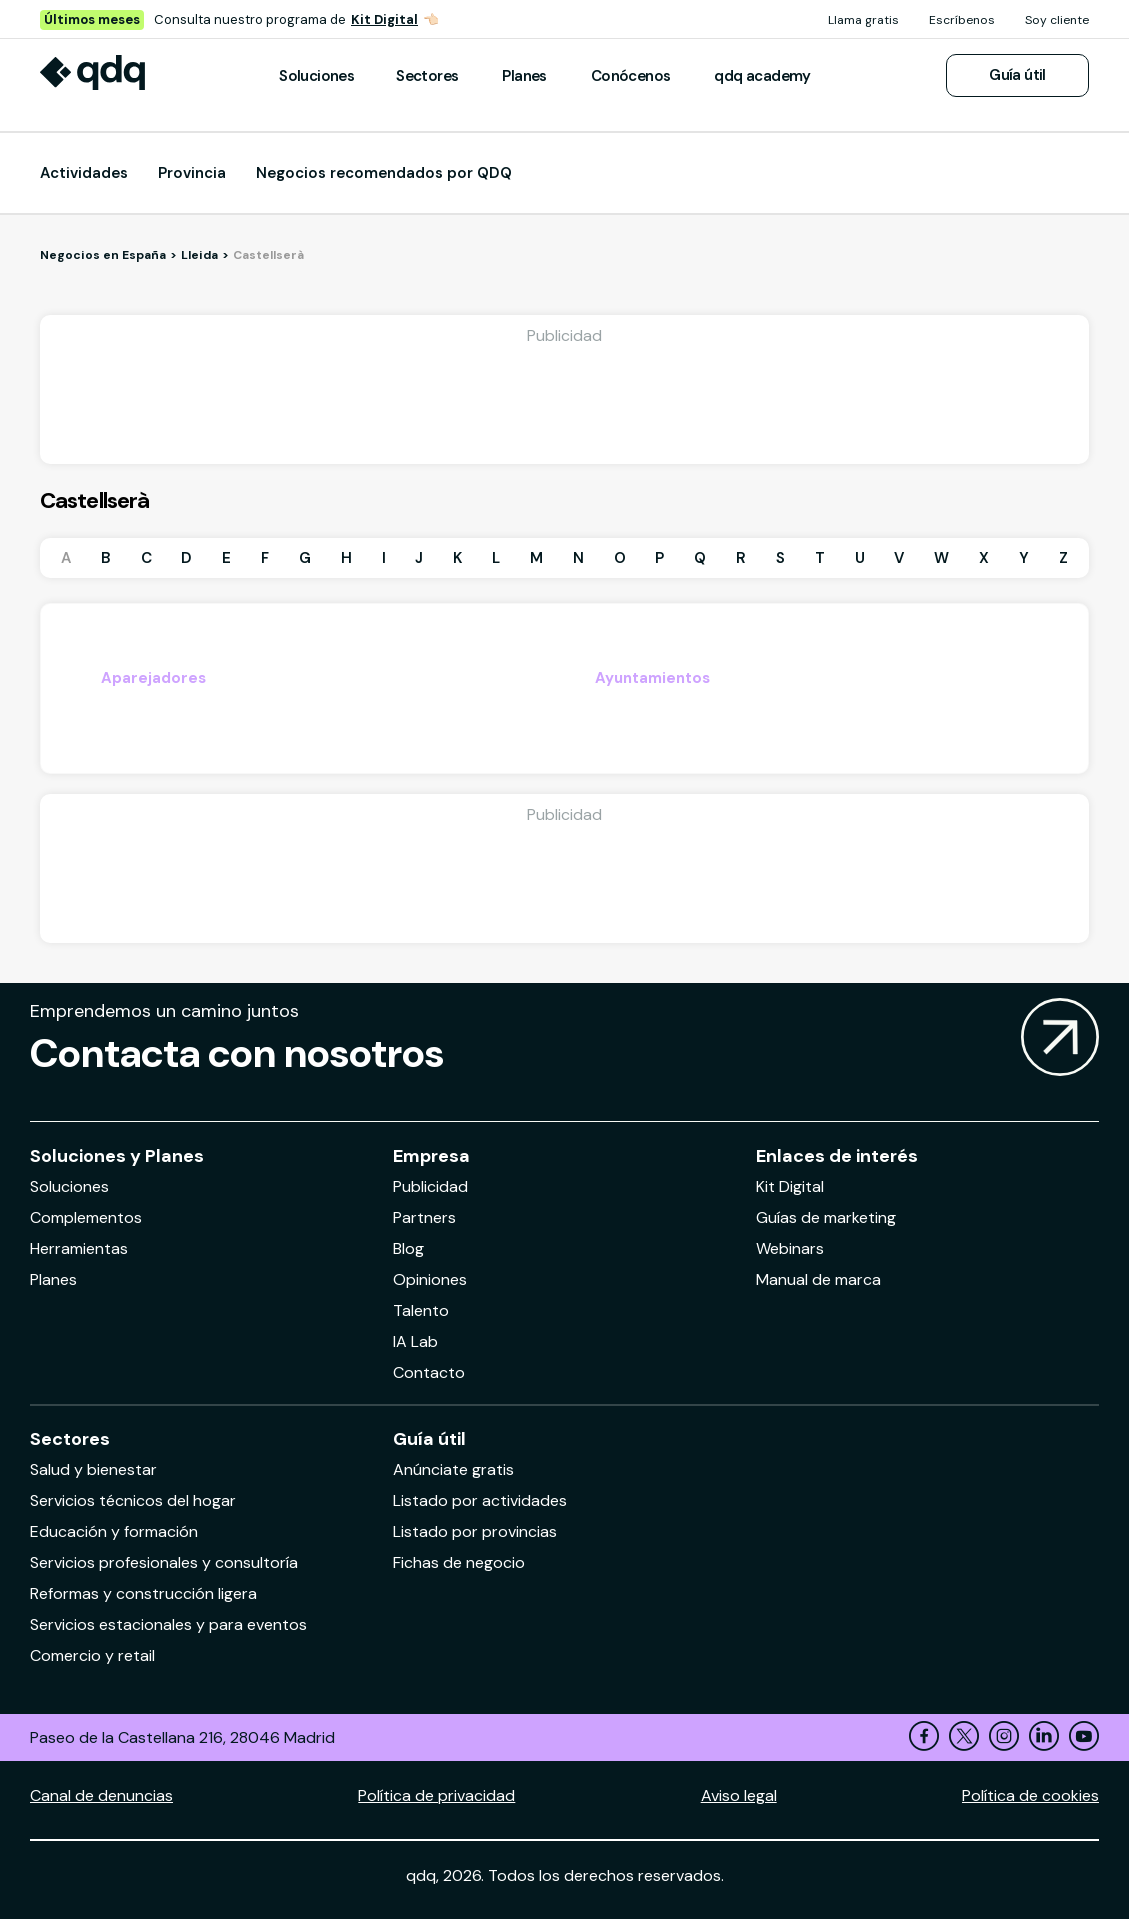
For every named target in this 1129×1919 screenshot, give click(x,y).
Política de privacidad (436, 1795)
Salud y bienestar (93, 1469)
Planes (524, 76)
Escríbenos (962, 20)
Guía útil (1017, 75)
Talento (421, 1310)
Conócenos (631, 76)
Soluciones (316, 76)
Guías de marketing (826, 1217)
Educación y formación (114, 1531)
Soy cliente (1057, 20)
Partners (424, 1217)
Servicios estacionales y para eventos (168, 1624)
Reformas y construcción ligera (143, 1593)
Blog (408, 1248)
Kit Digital (384, 19)
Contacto (429, 1372)
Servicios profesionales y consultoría (164, 1562)
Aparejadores (153, 678)
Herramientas (79, 1248)
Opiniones (430, 1279)
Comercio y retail (92, 1655)
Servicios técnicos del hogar (133, 1500)
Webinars (790, 1248)
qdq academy (762, 76)
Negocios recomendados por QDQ (384, 173)
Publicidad (430, 1186)
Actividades (84, 173)
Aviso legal (739, 1795)
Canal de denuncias (101, 1795)
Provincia (192, 173)
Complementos (86, 1217)
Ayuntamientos (652, 678)
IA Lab (415, 1341)
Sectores (427, 76)
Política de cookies (1030, 1795)
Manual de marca (818, 1279)
